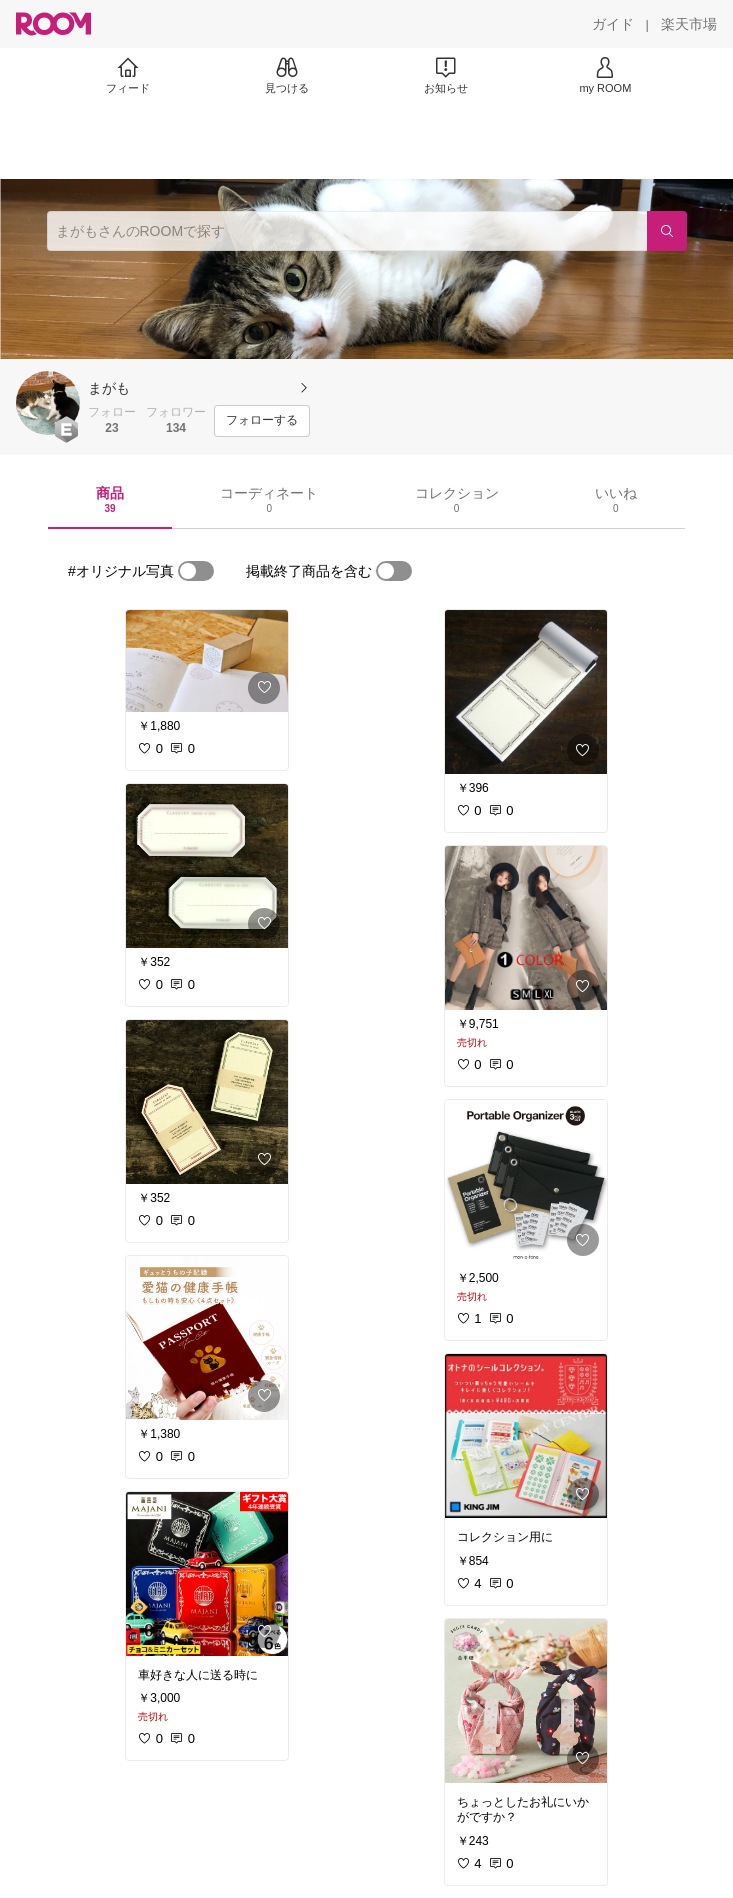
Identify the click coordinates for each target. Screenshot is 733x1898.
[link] (207, 661)
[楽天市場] (689, 24)
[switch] (196, 571)
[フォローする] (262, 421)
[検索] (667, 231)
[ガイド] (613, 24)
